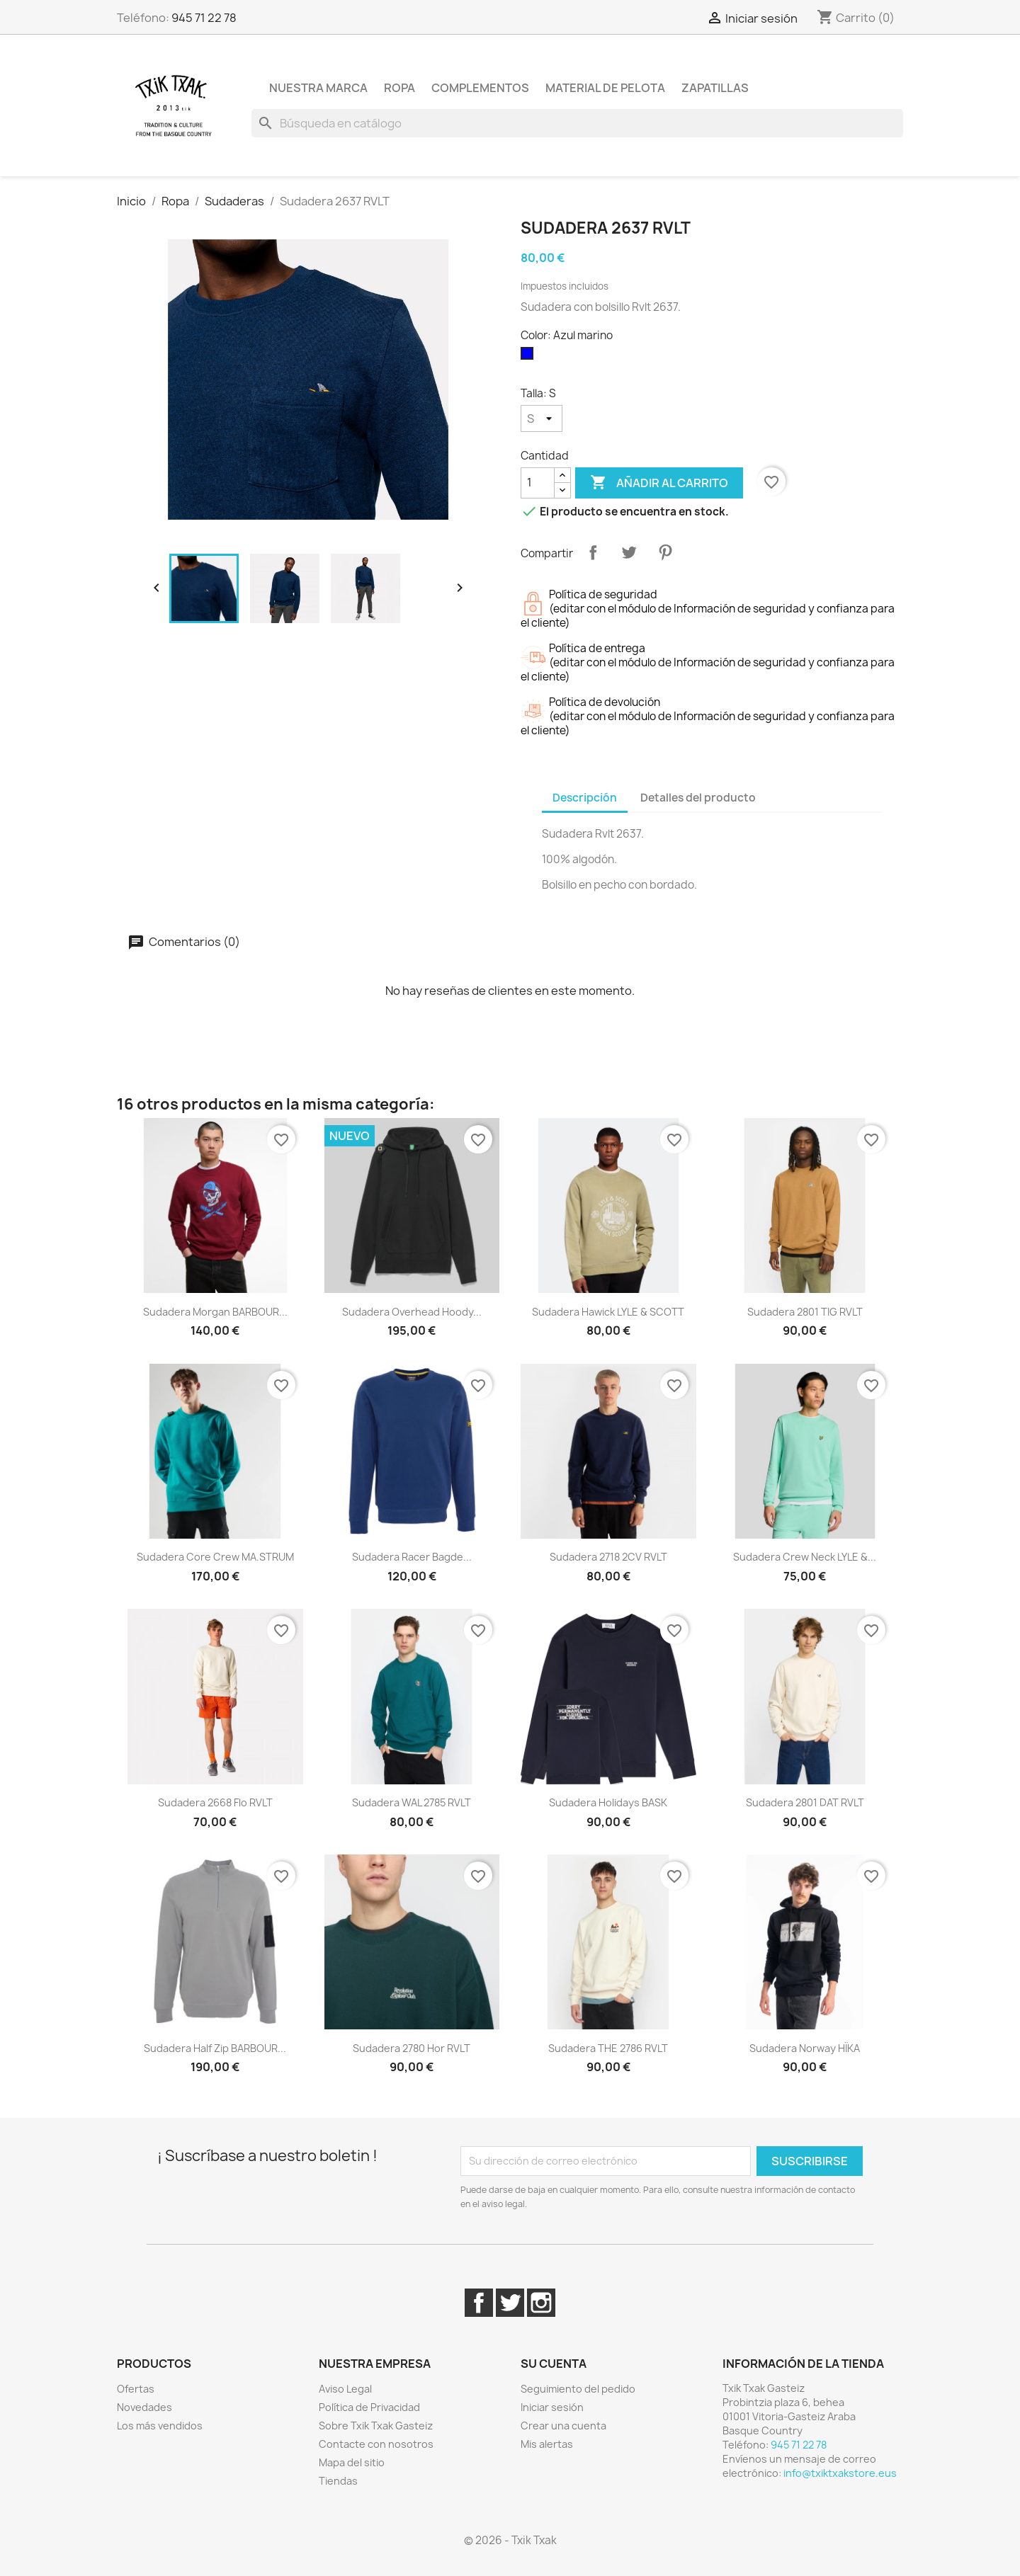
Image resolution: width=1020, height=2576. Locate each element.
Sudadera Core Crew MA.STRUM (215, 1556)
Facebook (479, 2303)
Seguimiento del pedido (578, 2388)
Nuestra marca (318, 88)
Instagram (541, 2303)
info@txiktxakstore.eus (840, 2473)
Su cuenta (553, 2363)
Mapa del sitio (352, 2462)
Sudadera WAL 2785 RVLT (411, 1802)
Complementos (480, 88)
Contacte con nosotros (376, 2444)
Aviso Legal (345, 2388)
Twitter (510, 2303)
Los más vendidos (160, 2425)
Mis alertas (547, 2444)
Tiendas (338, 2480)
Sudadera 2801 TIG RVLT (805, 1311)
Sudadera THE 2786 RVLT (608, 2048)
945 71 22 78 (204, 17)
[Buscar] (577, 123)
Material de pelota (605, 88)
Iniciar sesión (552, 2407)
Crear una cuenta (563, 2425)
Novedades (144, 2407)
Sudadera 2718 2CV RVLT (608, 1556)
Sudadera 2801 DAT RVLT (805, 1802)
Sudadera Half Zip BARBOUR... (215, 2048)
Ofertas (135, 2388)
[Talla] (541, 418)
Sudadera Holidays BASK (608, 1802)
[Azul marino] (530, 357)
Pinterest (665, 552)
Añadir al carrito (659, 483)
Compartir (593, 552)
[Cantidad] (538, 482)
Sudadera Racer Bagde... (412, 1556)
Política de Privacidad (369, 2407)
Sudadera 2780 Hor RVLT (411, 2048)
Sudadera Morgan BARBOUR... (215, 1311)
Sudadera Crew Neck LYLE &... (804, 1556)
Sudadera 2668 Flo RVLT (215, 1802)
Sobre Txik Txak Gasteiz (376, 2425)
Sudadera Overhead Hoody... (412, 1311)
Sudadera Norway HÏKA (804, 2048)
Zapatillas (715, 88)
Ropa (399, 88)
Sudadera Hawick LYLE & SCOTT (608, 1311)
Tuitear (629, 552)
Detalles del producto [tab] (698, 797)
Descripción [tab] (584, 797)
